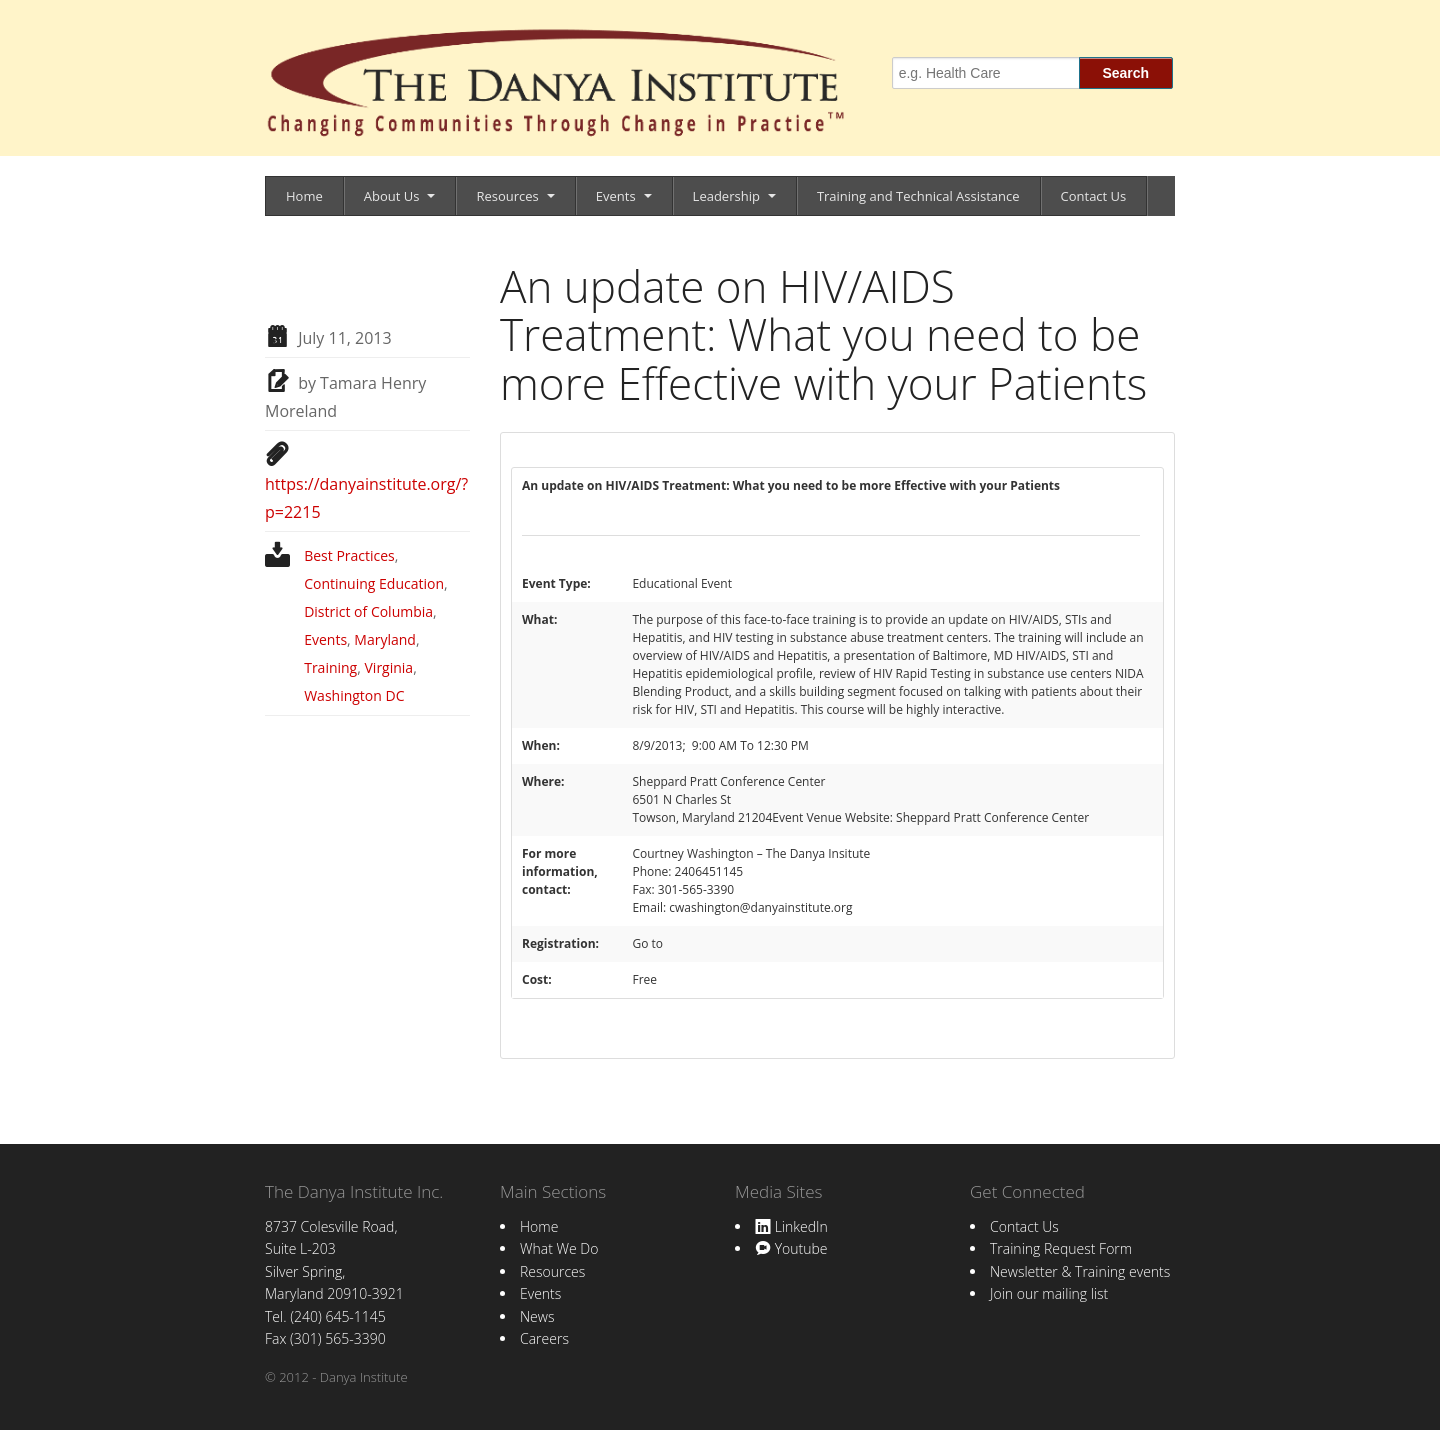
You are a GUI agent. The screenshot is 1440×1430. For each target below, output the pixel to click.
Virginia (389, 667)
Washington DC (354, 695)
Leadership (726, 196)
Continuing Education (374, 583)
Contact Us (1094, 196)
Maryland (385, 639)
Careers (544, 1338)
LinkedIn (791, 1226)
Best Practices (349, 555)
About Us (392, 196)
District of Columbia (368, 611)
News (537, 1316)
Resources (507, 196)
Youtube (791, 1248)
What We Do (559, 1248)
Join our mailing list (1049, 1293)
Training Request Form (1061, 1248)
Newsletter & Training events (1080, 1271)
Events (616, 196)
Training (330, 667)
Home (304, 196)
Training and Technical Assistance (918, 196)
